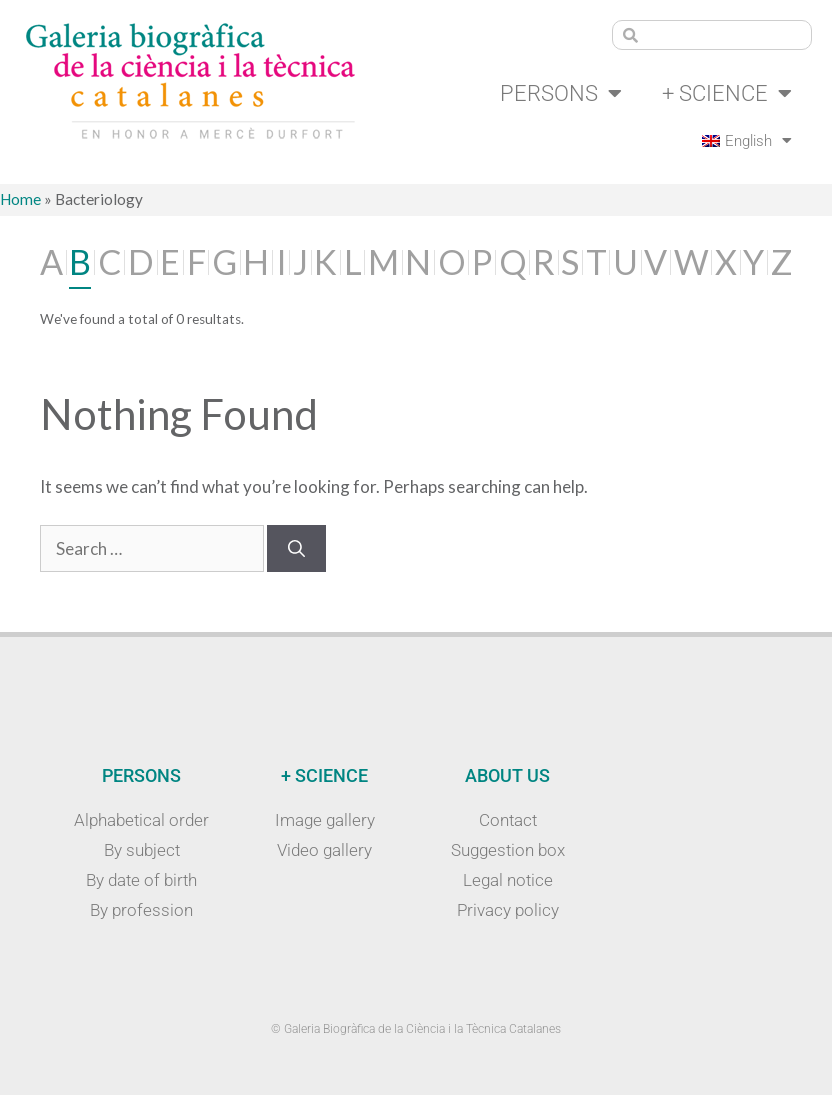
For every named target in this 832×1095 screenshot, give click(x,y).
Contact (508, 820)
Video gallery (324, 850)
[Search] (296, 549)
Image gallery (325, 820)
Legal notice (508, 880)
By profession (141, 910)
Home (20, 200)
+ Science (727, 94)
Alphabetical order (141, 820)
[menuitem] (744, 141)
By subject (142, 850)
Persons (561, 94)
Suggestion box (508, 850)
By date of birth (141, 880)
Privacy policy (508, 910)
